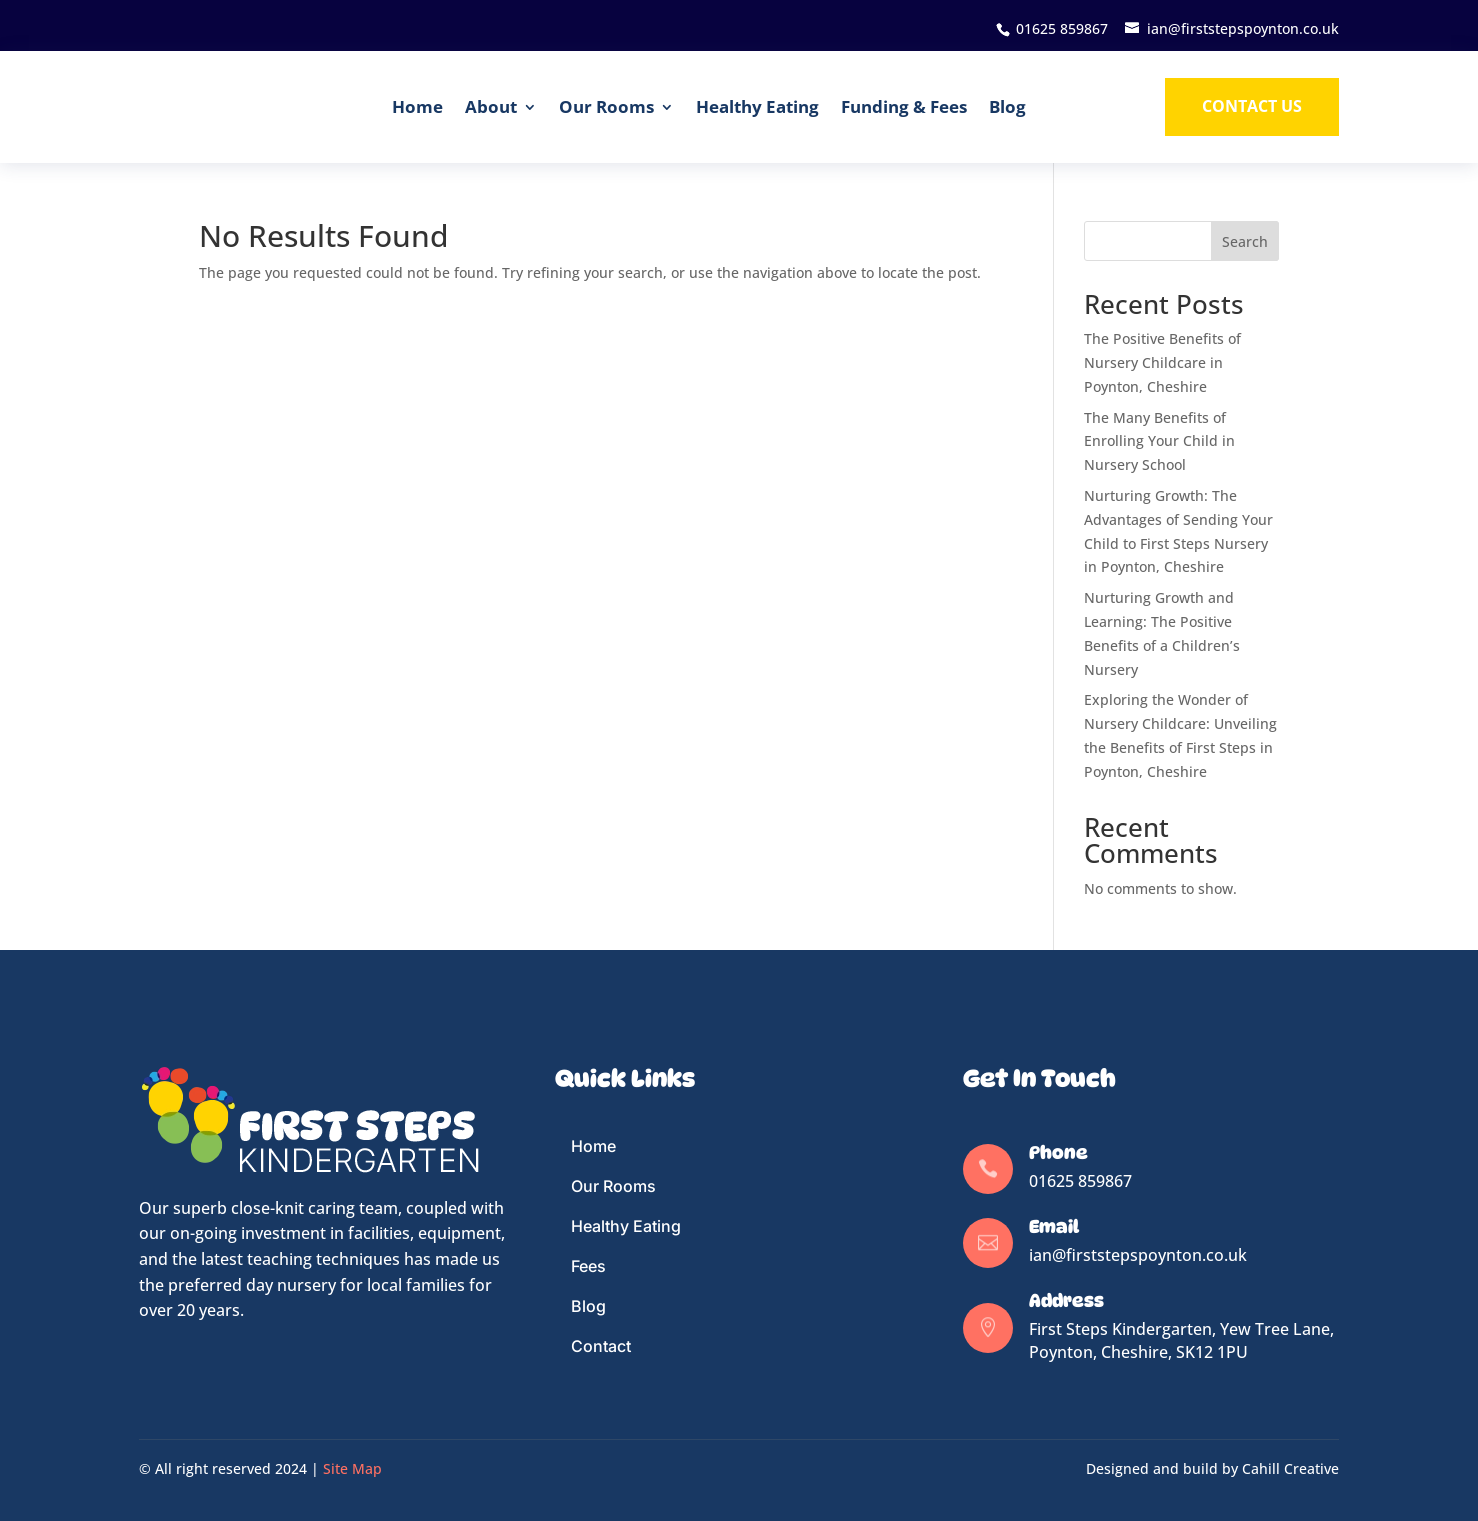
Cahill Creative (1290, 1468)
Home (417, 106)
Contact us (1252, 106)
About (491, 106)
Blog (1007, 106)
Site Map (352, 1468)
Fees (588, 1266)
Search (1245, 241)
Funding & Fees (904, 106)
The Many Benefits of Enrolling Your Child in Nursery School (1159, 441)
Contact (601, 1346)
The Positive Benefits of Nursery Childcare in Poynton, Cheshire (1162, 362)
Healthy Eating (757, 106)
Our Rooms (606, 106)
